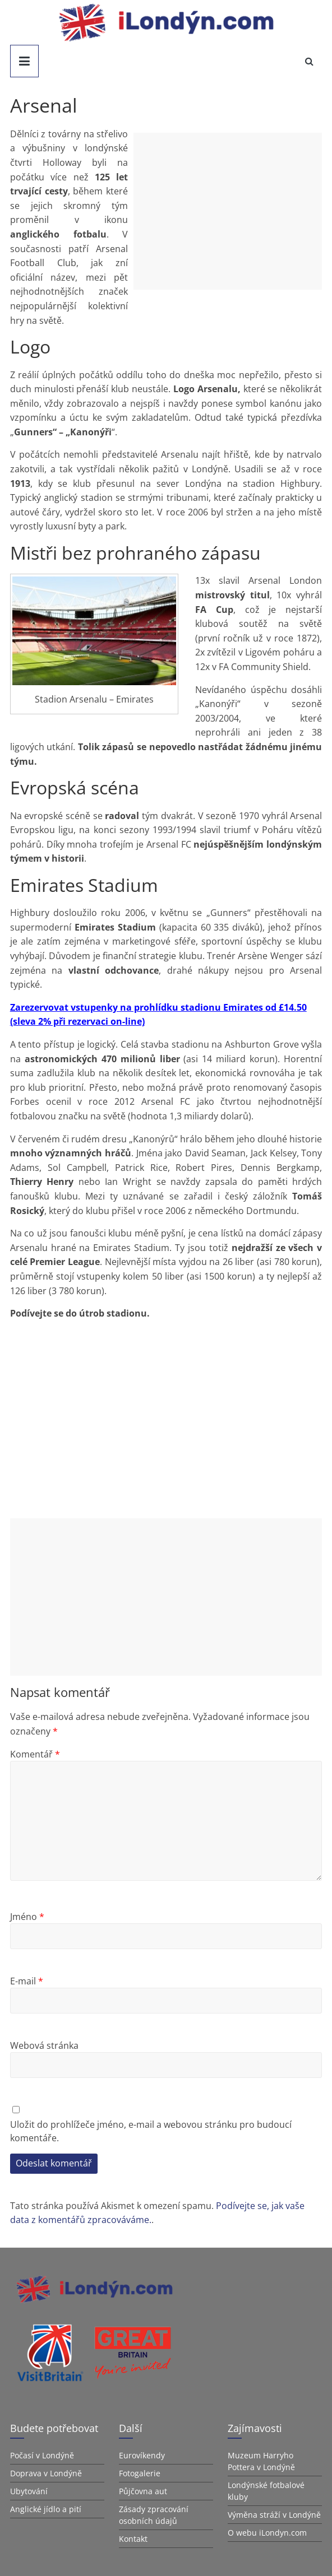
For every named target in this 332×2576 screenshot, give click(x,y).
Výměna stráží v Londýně (274, 2514)
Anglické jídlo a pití (45, 2509)
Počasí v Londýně (42, 2455)
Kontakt (133, 2538)
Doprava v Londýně (46, 2473)
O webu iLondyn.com (267, 2532)
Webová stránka (44, 2045)
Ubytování (29, 2491)
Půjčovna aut (143, 2491)
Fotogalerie (139, 2473)
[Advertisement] (227, 211)
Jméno (27, 1916)
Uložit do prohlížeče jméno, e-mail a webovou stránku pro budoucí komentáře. (151, 2131)
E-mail (26, 1981)
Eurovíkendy (142, 2455)
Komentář (35, 1754)
